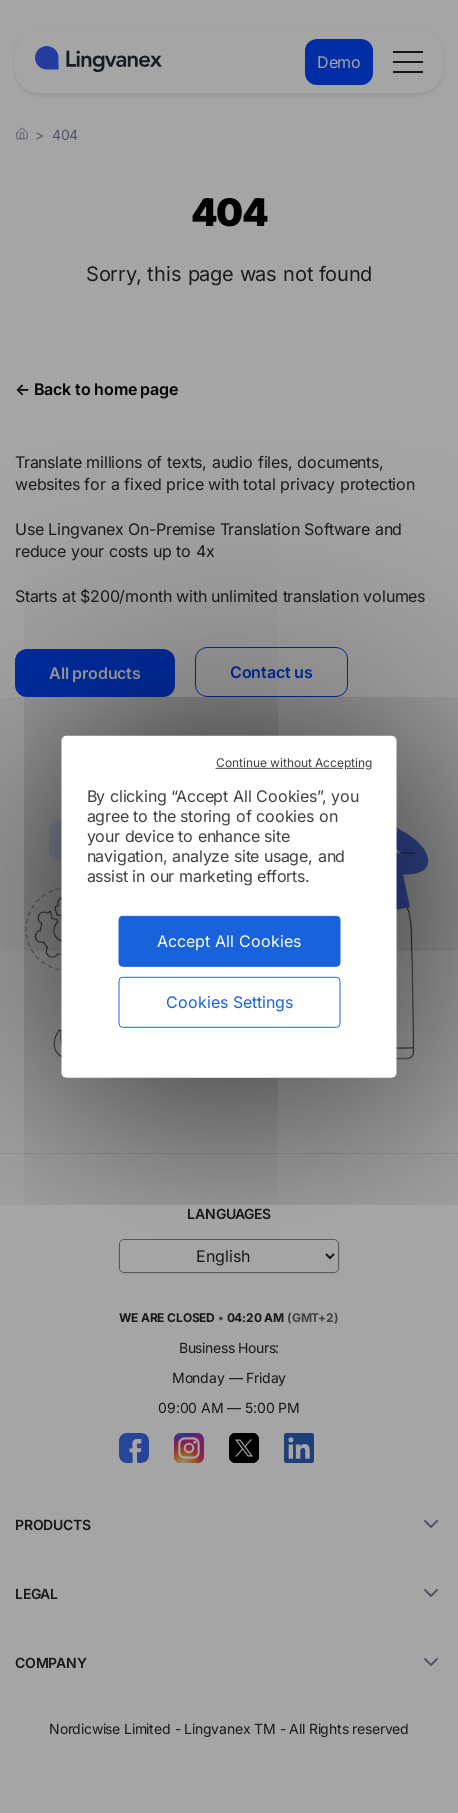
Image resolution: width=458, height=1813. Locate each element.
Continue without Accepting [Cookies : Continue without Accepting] (294, 761)
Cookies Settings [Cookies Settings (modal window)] (229, 1002)
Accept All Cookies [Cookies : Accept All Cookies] (229, 940)
